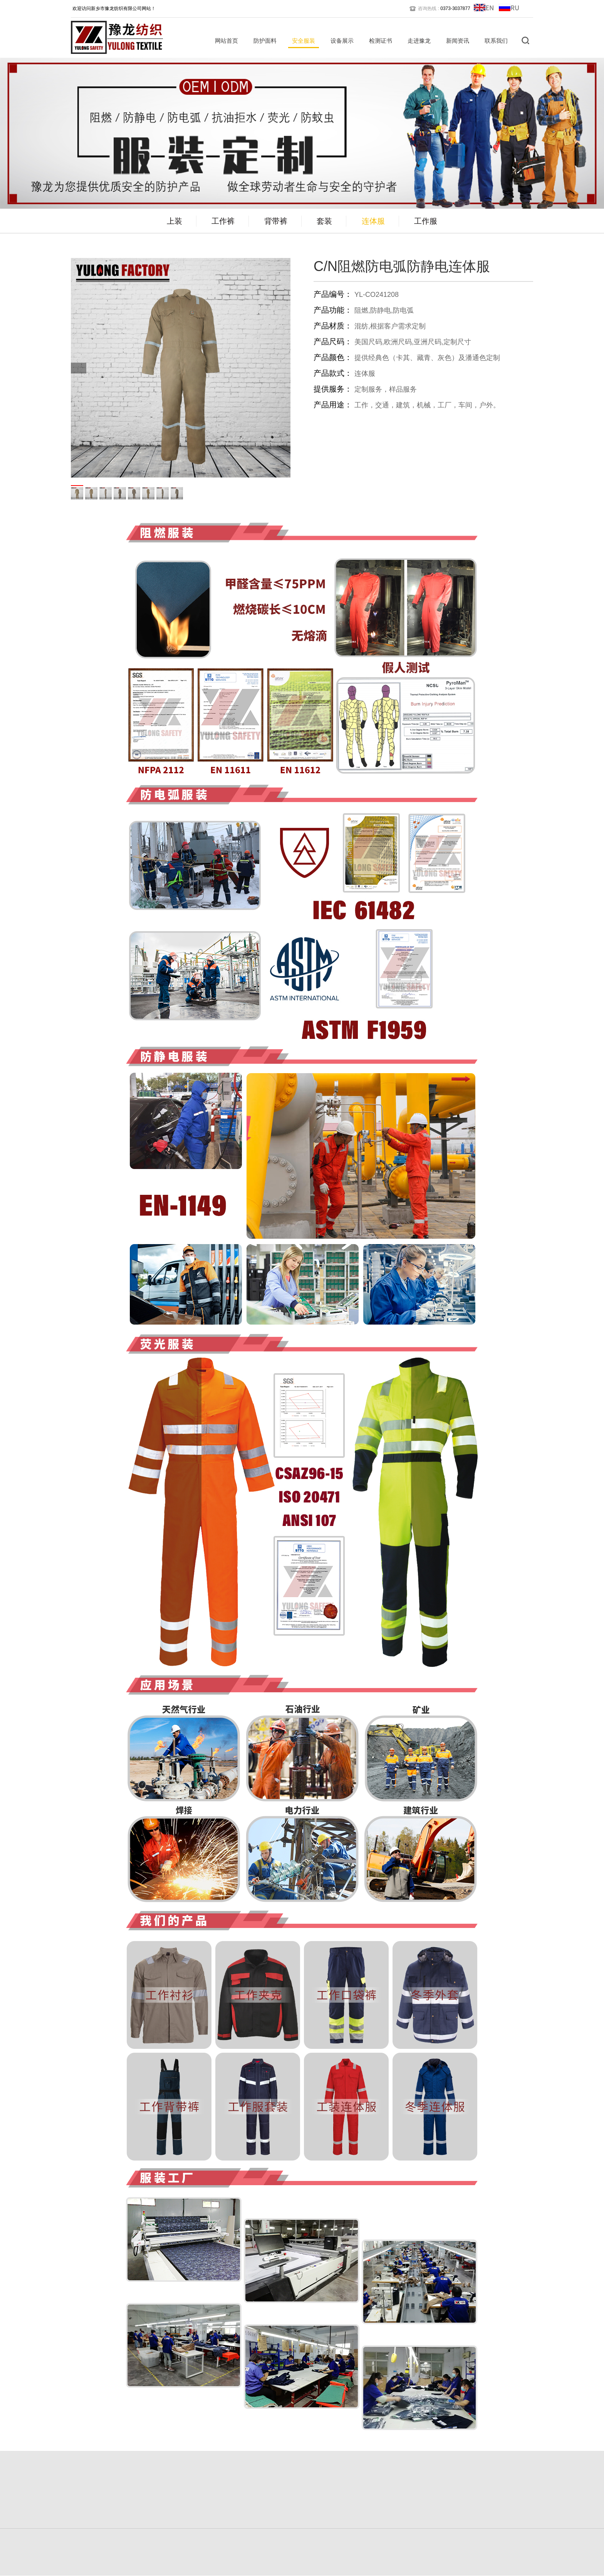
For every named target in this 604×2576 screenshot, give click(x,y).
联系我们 (496, 40)
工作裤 (223, 221)
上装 (174, 221)
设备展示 (342, 40)
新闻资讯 (457, 40)
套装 (324, 221)
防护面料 (265, 40)
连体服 (373, 221)
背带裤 (275, 221)
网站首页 (226, 40)
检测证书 (380, 40)
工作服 (425, 221)
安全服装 (303, 40)
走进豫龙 (419, 40)
